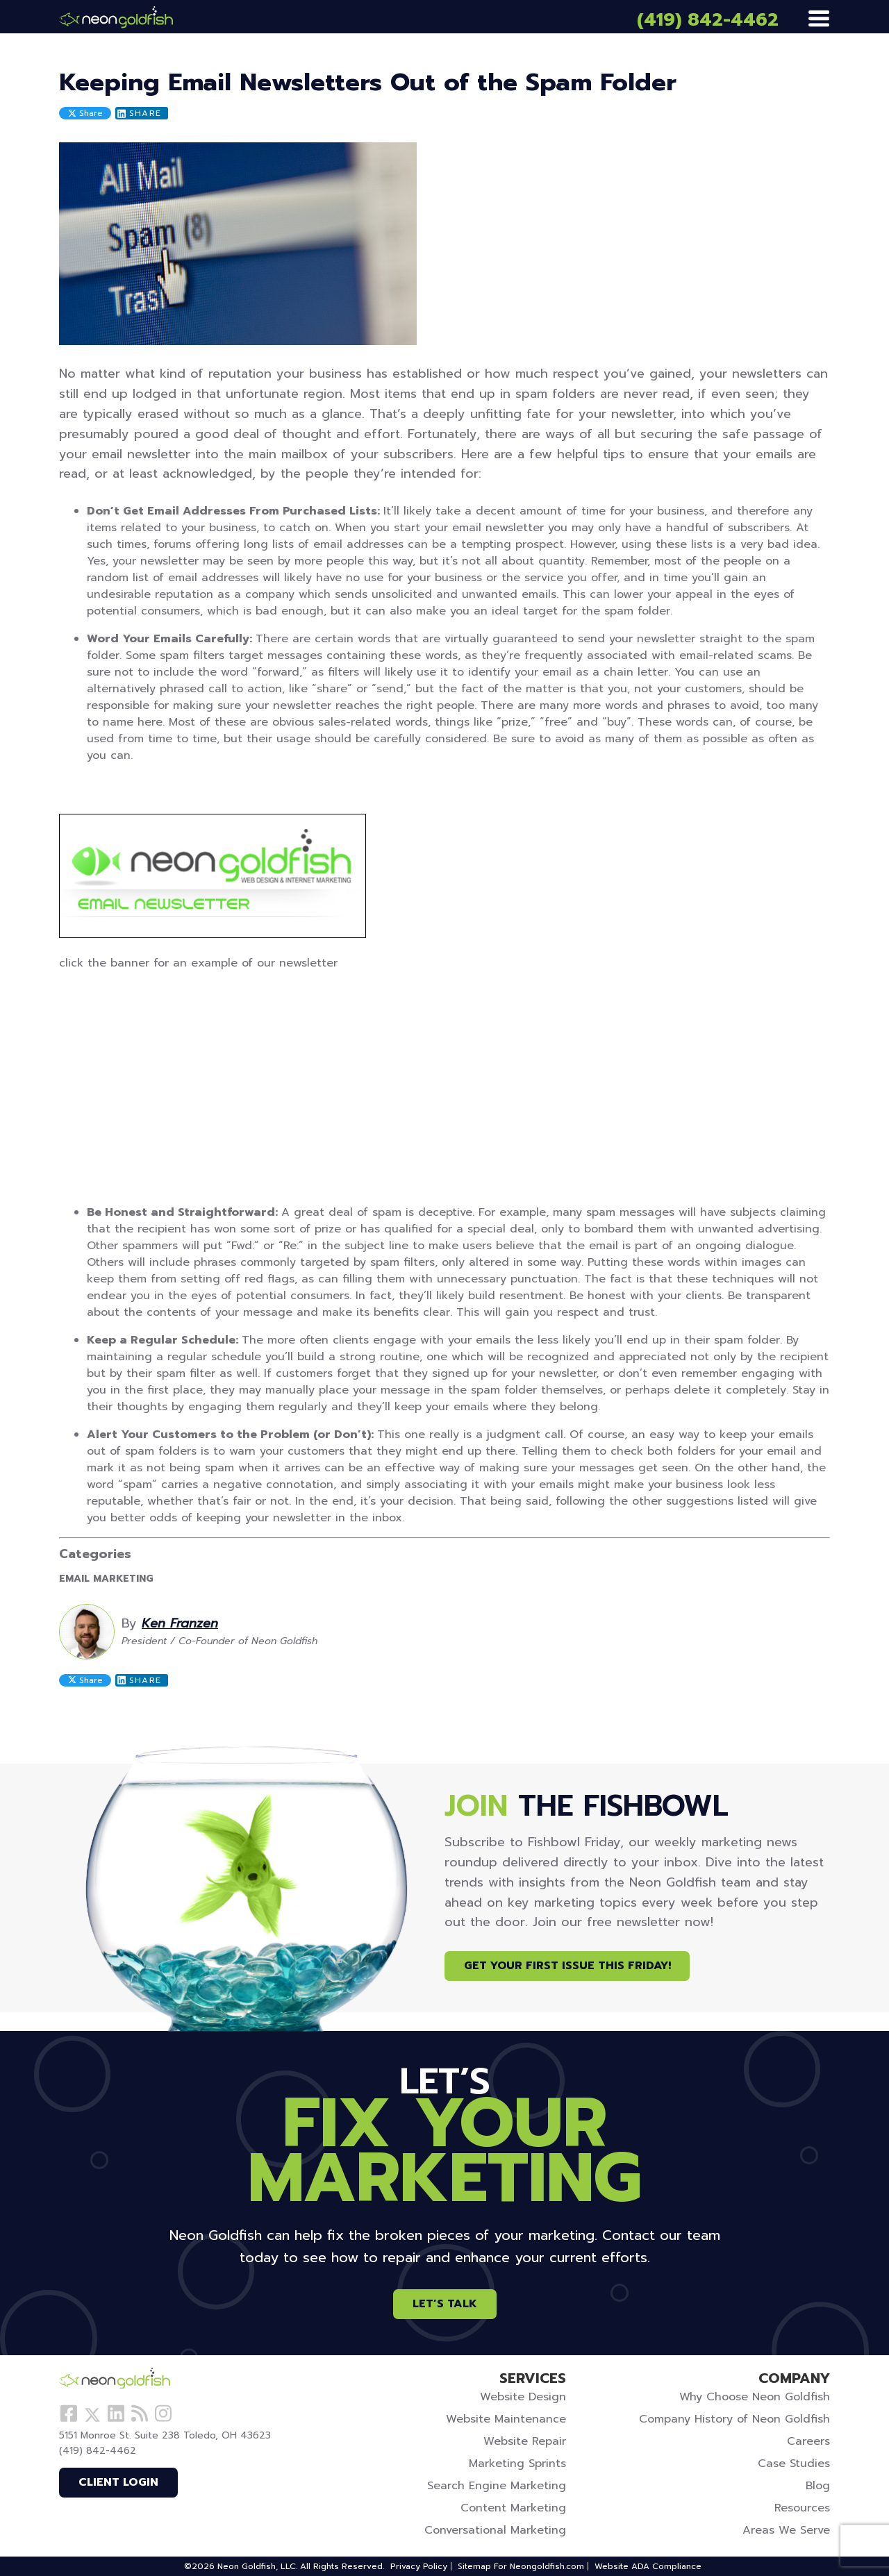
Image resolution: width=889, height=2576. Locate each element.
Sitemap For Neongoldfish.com (521, 2566)
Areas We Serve (786, 2530)
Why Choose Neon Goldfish (754, 2397)
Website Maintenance (506, 2419)
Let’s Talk (445, 2303)
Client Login (118, 2482)
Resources (802, 2508)
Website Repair (524, 2441)
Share (85, 113)
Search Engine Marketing (496, 2485)
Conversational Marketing (495, 2530)
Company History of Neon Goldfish (734, 2419)
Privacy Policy (418, 2566)
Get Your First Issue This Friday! (567, 1965)
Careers (808, 2441)
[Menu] (819, 19)
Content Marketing (513, 2508)
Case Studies (794, 2463)
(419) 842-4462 (708, 19)
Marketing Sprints (517, 2463)
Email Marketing (105, 1579)
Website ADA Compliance (648, 2566)
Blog (818, 2485)
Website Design (523, 2397)
